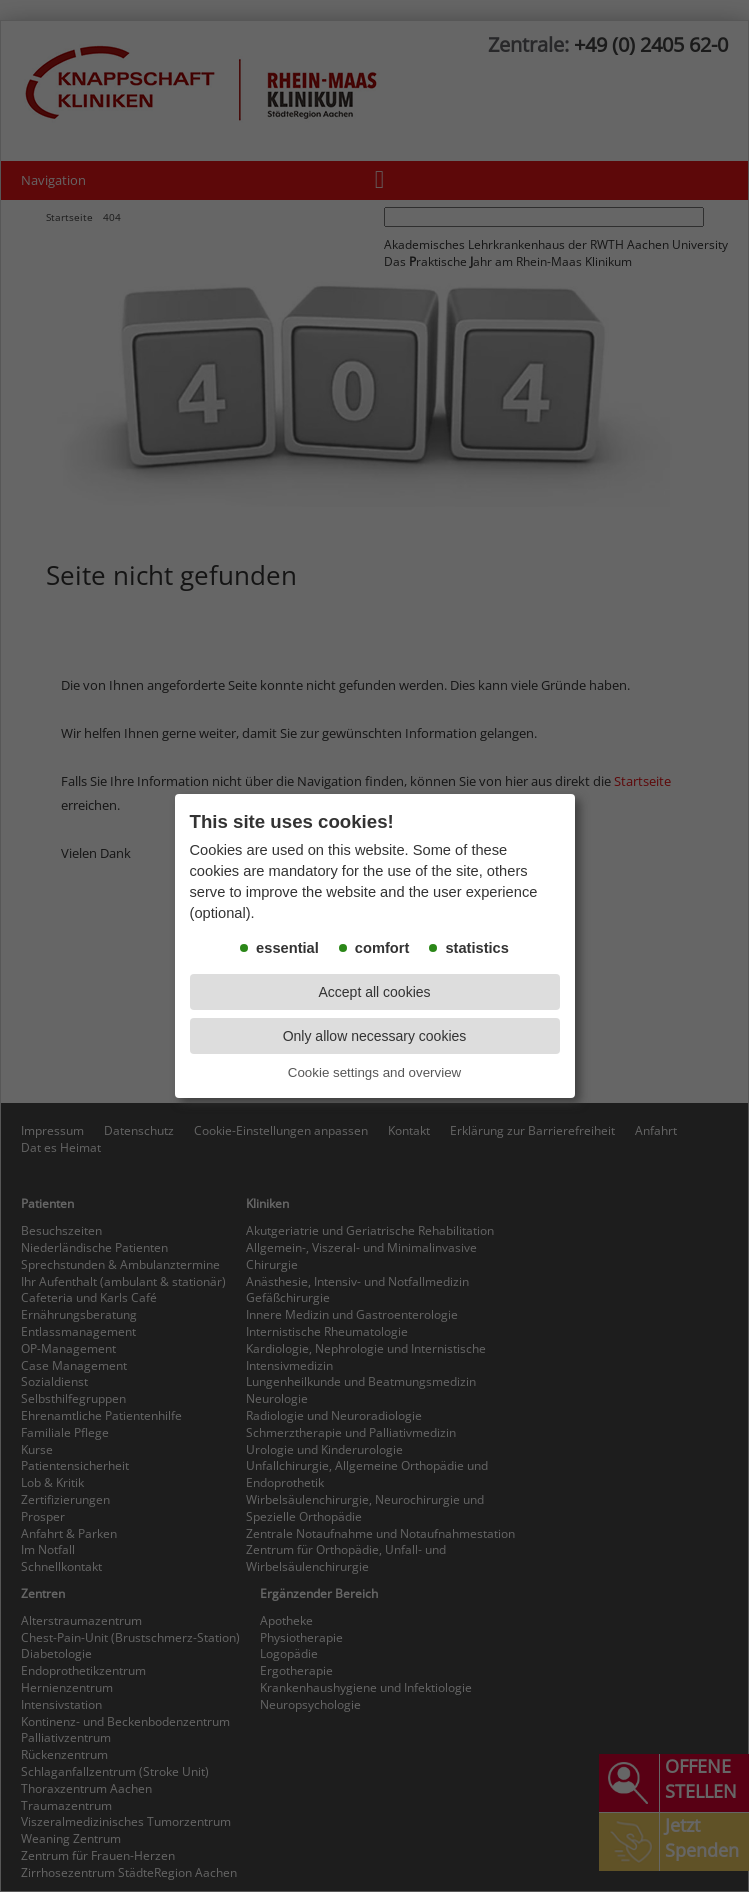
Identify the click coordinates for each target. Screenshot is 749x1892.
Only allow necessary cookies (375, 1036)
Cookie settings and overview (374, 1072)
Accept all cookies (374, 992)
